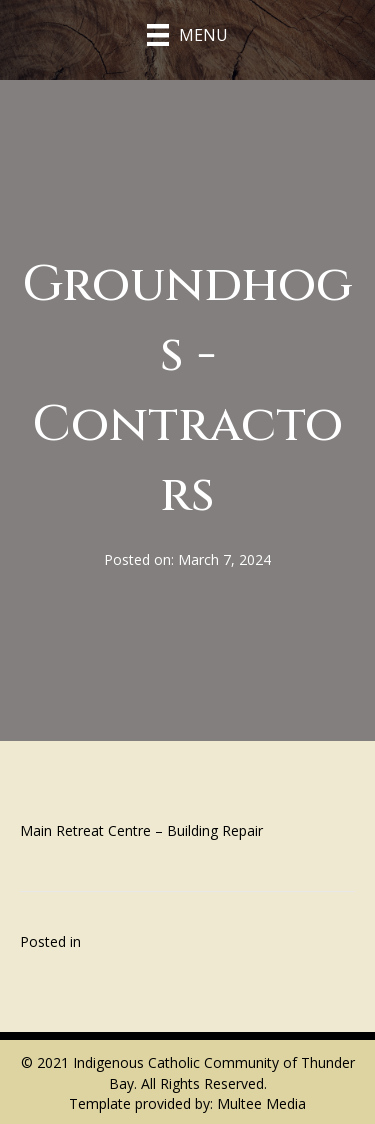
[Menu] (187, 35)
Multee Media (261, 1103)
